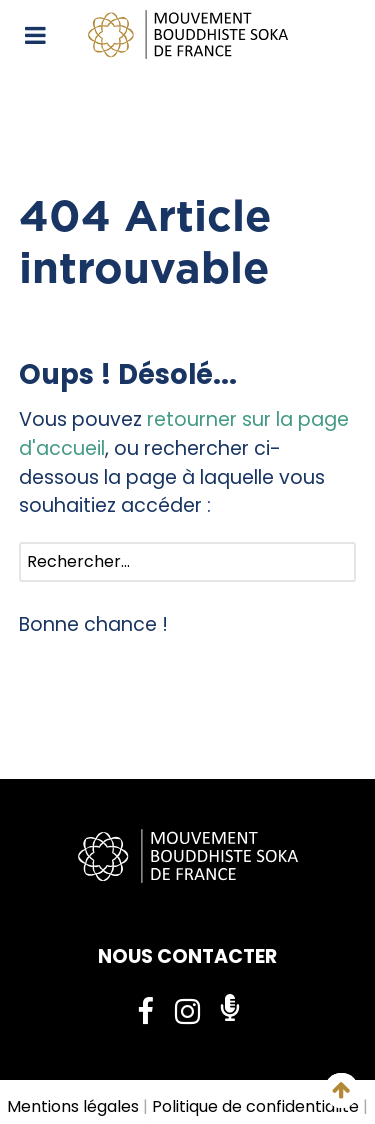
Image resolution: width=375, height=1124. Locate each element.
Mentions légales (73, 1106)
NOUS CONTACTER (187, 956)
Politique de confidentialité (255, 1106)
